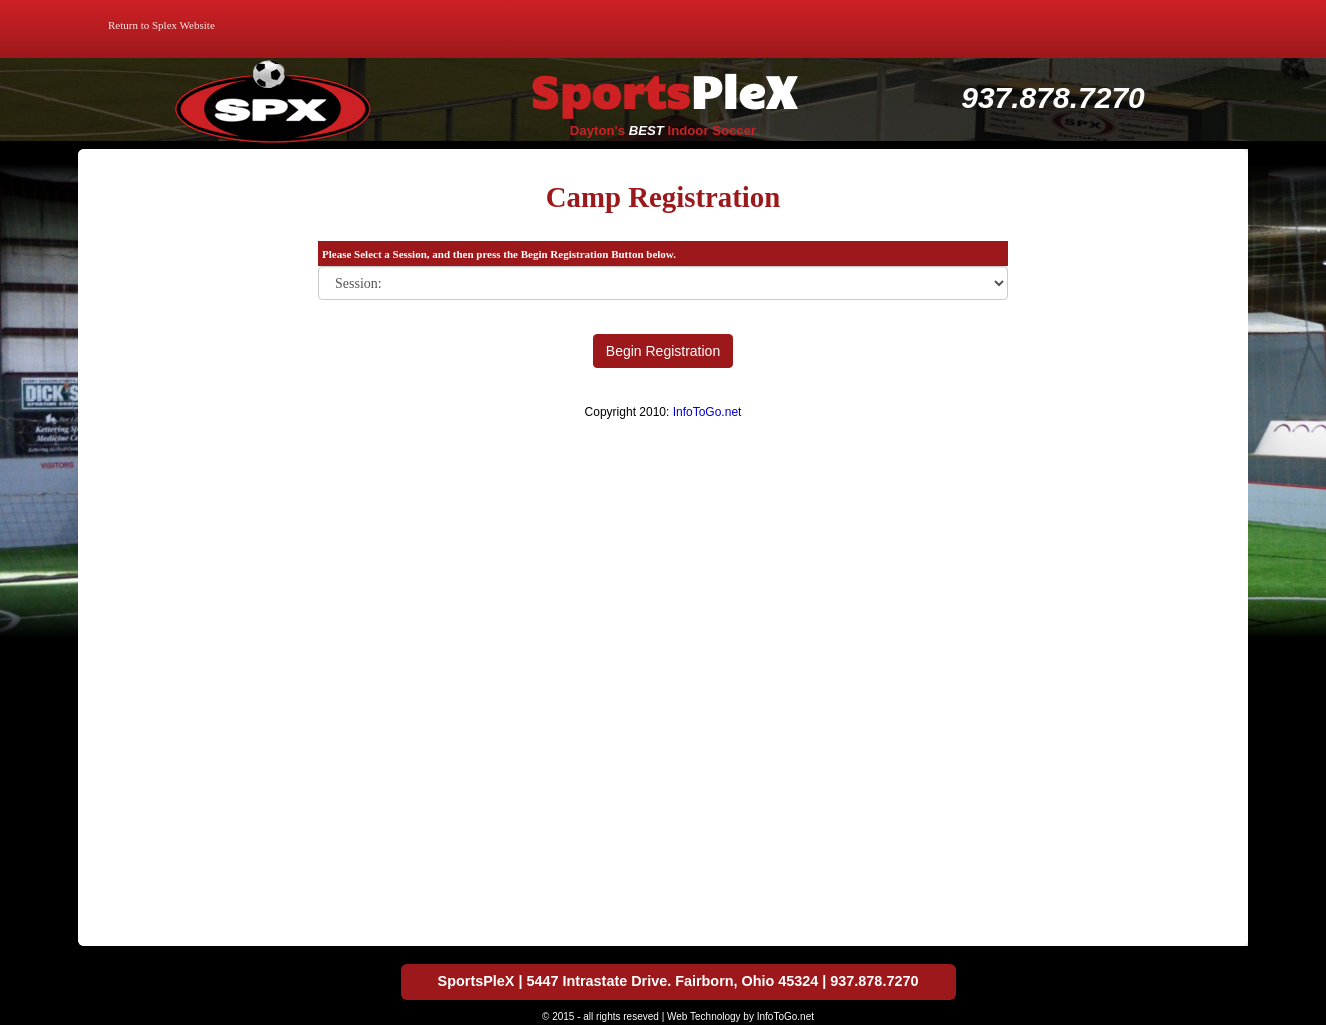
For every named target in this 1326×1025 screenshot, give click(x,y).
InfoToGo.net (707, 412)
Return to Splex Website (161, 25)
